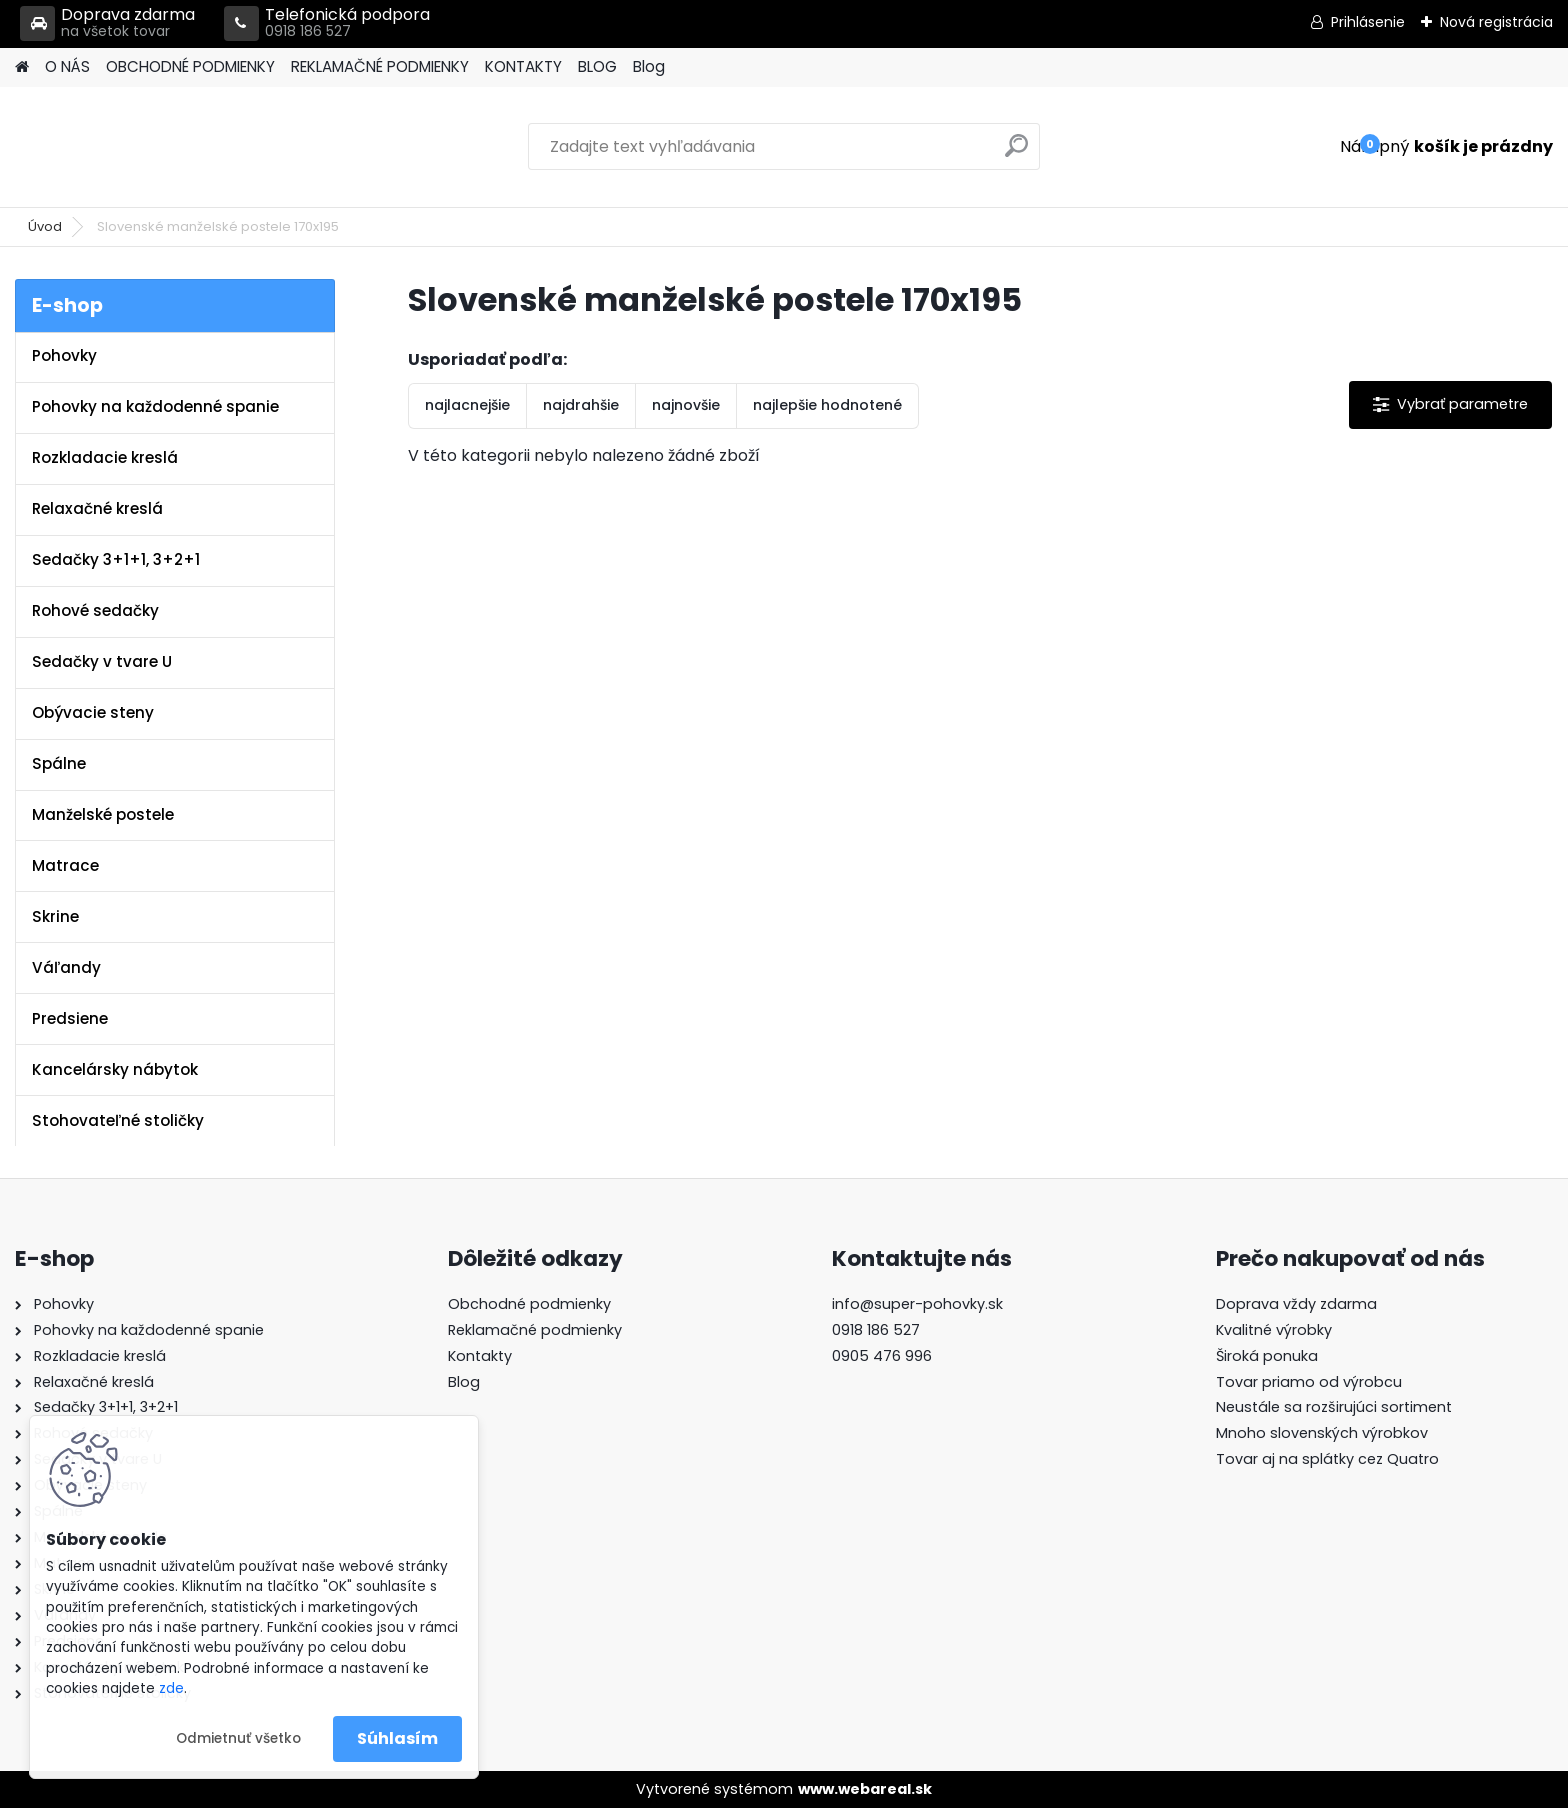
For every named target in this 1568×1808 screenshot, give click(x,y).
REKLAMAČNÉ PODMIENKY (380, 66)
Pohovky (64, 355)
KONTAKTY (523, 66)
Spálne (59, 763)
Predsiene (70, 1018)
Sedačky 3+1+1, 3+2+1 (116, 559)
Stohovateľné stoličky (118, 1120)
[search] (1016, 153)
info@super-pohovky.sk (917, 1304)
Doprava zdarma (107, 23)
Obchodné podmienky (529, 1304)
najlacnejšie (467, 405)
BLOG (597, 66)
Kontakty (480, 1356)
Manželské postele (103, 814)
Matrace (65, 865)
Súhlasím (397, 1738)
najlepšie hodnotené (827, 405)
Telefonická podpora (327, 23)
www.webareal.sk (865, 1789)
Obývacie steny (93, 712)
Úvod (45, 226)
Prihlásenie (1368, 22)
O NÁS (67, 66)
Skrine (55, 916)
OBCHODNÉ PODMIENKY (190, 66)
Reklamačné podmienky (535, 1330)
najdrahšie (581, 405)
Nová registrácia (1496, 22)
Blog (649, 66)
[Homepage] (22, 67)
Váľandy (66, 967)
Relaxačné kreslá (97, 508)
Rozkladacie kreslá (105, 457)
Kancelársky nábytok (115, 1069)
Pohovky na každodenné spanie (155, 406)
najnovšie (686, 405)
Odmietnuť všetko (238, 1738)
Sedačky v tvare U (102, 661)
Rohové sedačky (95, 610)
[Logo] (152, 147)
